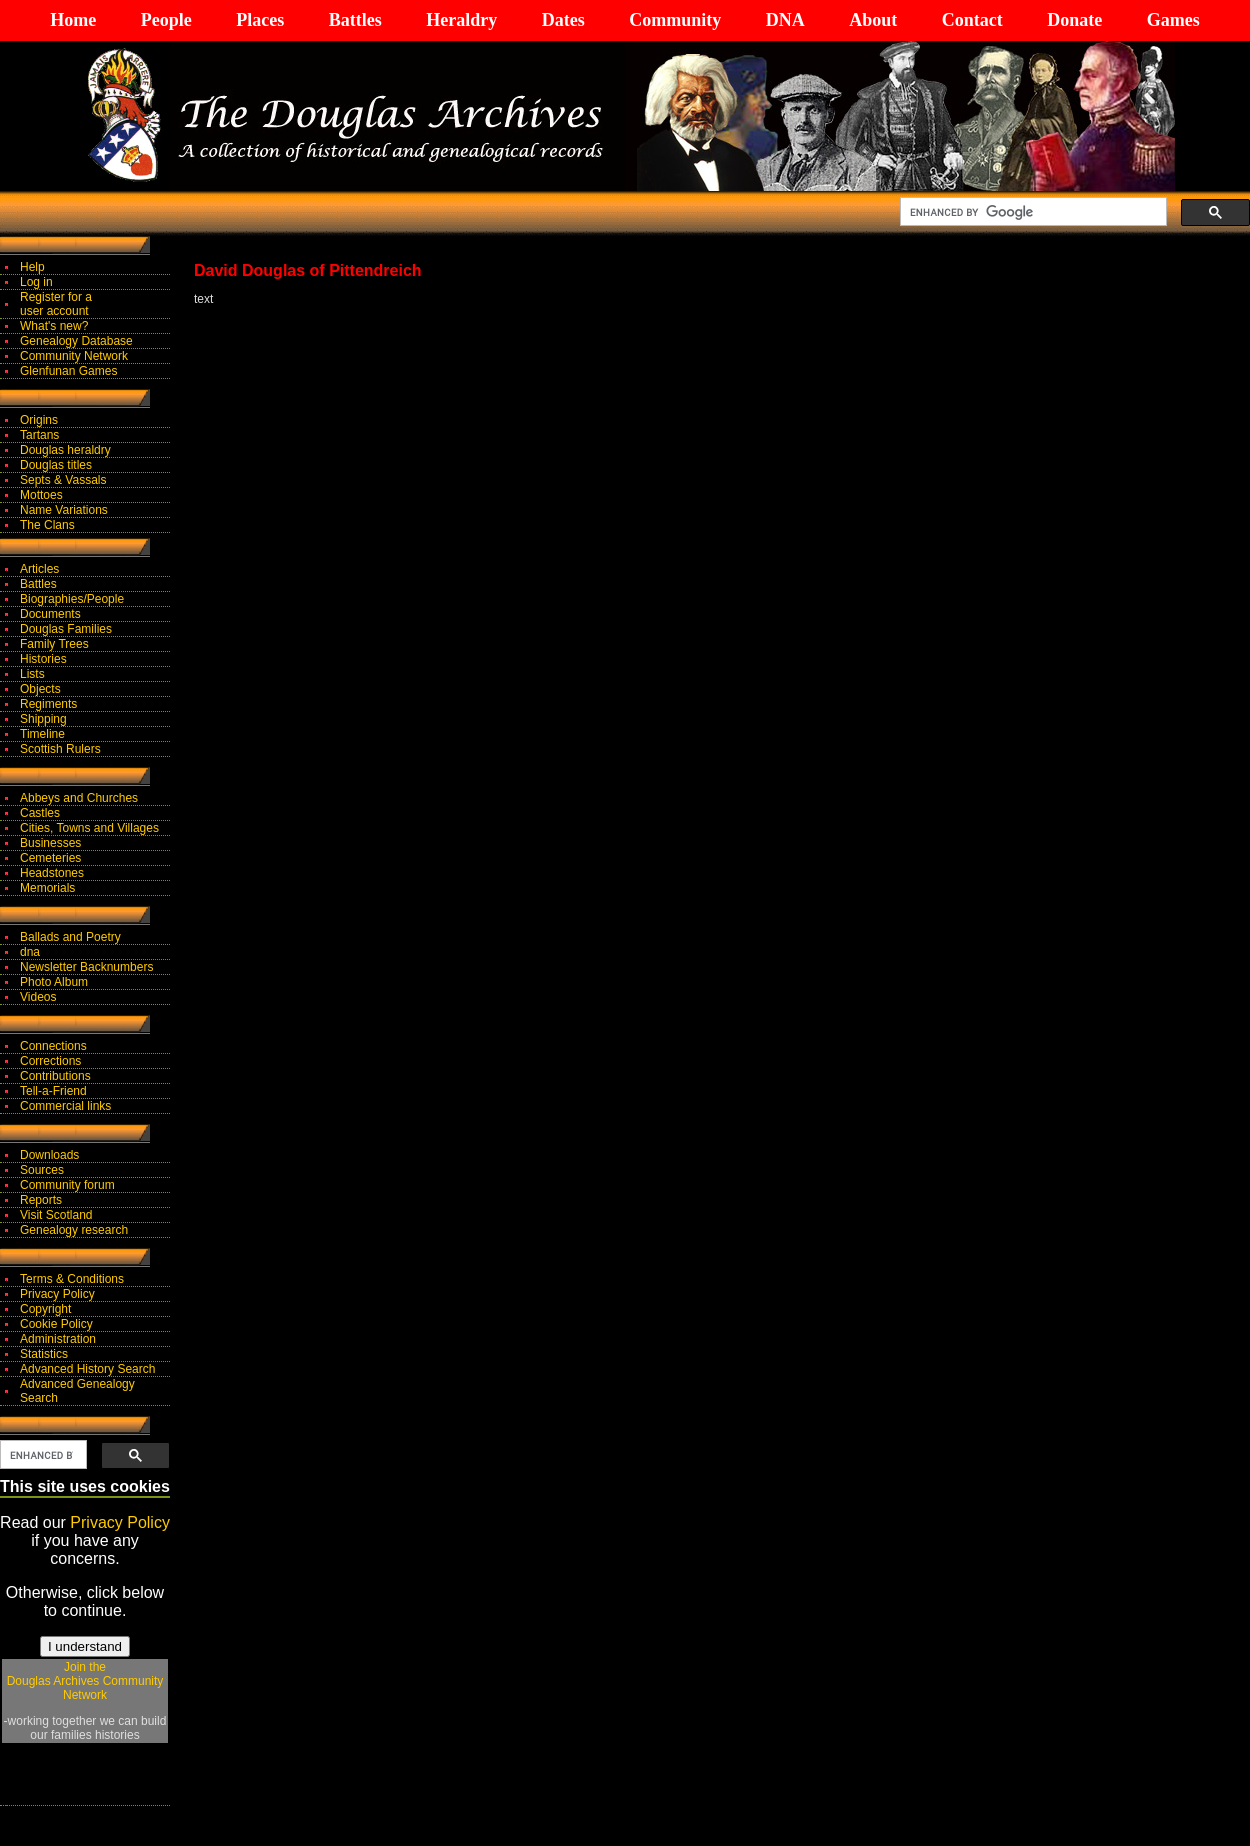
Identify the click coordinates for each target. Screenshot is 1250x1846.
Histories (43, 659)
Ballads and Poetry (70, 937)
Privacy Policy (57, 1294)
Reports (41, 1200)
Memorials (47, 888)
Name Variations (64, 510)
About (873, 20)
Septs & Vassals (63, 480)
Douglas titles (56, 465)
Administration (58, 1339)
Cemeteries (50, 858)
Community (675, 20)
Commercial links (65, 1106)
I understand (85, 1646)
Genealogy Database (76, 341)
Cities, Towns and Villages (89, 828)
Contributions (55, 1076)
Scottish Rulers (60, 749)
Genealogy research (74, 1230)
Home (73, 20)
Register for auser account (56, 304)
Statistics (44, 1354)
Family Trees (54, 644)
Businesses (50, 843)
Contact (972, 20)
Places (260, 20)
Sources (42, 1170)
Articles (39, 569)
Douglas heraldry (65, 450)
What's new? (54, 326)
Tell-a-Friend (53, 1091)
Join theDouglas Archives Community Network (85, 1681)
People (166, 20)
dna (30, 952)
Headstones (52, 873)
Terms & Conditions (72, 1279)
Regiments (48, 704)
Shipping (43, 719)
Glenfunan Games (68, 371)
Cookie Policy (56, 1324)
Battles (355, 20)
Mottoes (41, 495)
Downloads (49, 1155)
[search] (1031, 212)
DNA (785, 20)
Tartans (39, 435)
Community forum (67, 1185)
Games (1173, 20)
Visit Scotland (56, 1215)
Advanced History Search (87, 1369)
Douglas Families (66, 629)
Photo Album (54, 982)
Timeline (42, 734)
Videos (38, 997)
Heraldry (461, 20)
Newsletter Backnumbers (86, 967)
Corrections (50, 1061)
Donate (1074, 20)
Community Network (74, 356)
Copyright (45, 1309)
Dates (563, 20)
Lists (32, 674)
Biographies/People (72, 599)
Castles (40, 813)
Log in (36, 282)
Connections (53, 1046)
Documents (50, 614)
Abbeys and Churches (79, 798)
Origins (39, 420)
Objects (40, 689)
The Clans (47, 525)
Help (32, 267)
